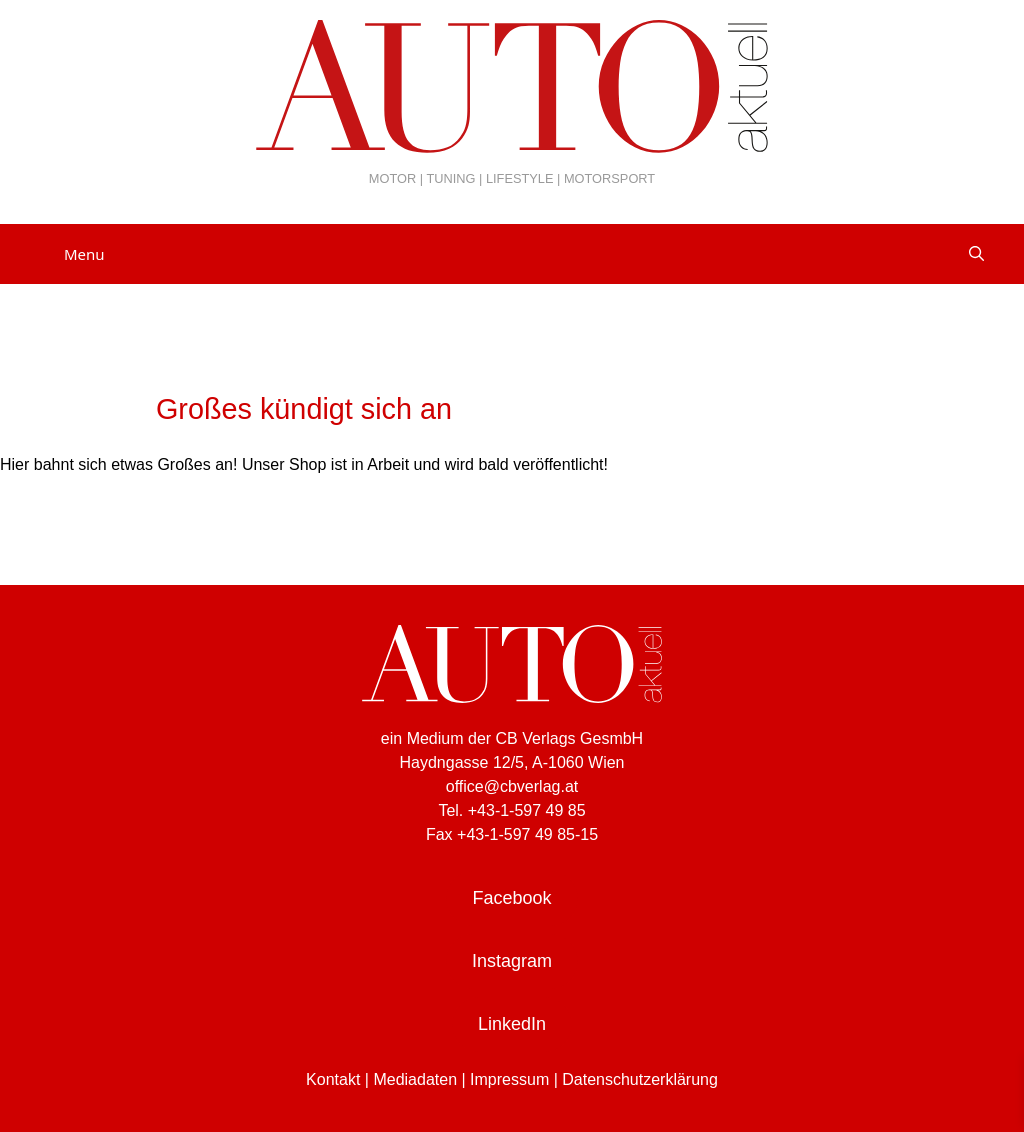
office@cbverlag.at (512, 786)
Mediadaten (415, 1079)
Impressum (509, 1079)
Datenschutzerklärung (640, 1079)
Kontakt (333, 1079)
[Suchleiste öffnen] (976, 254)
